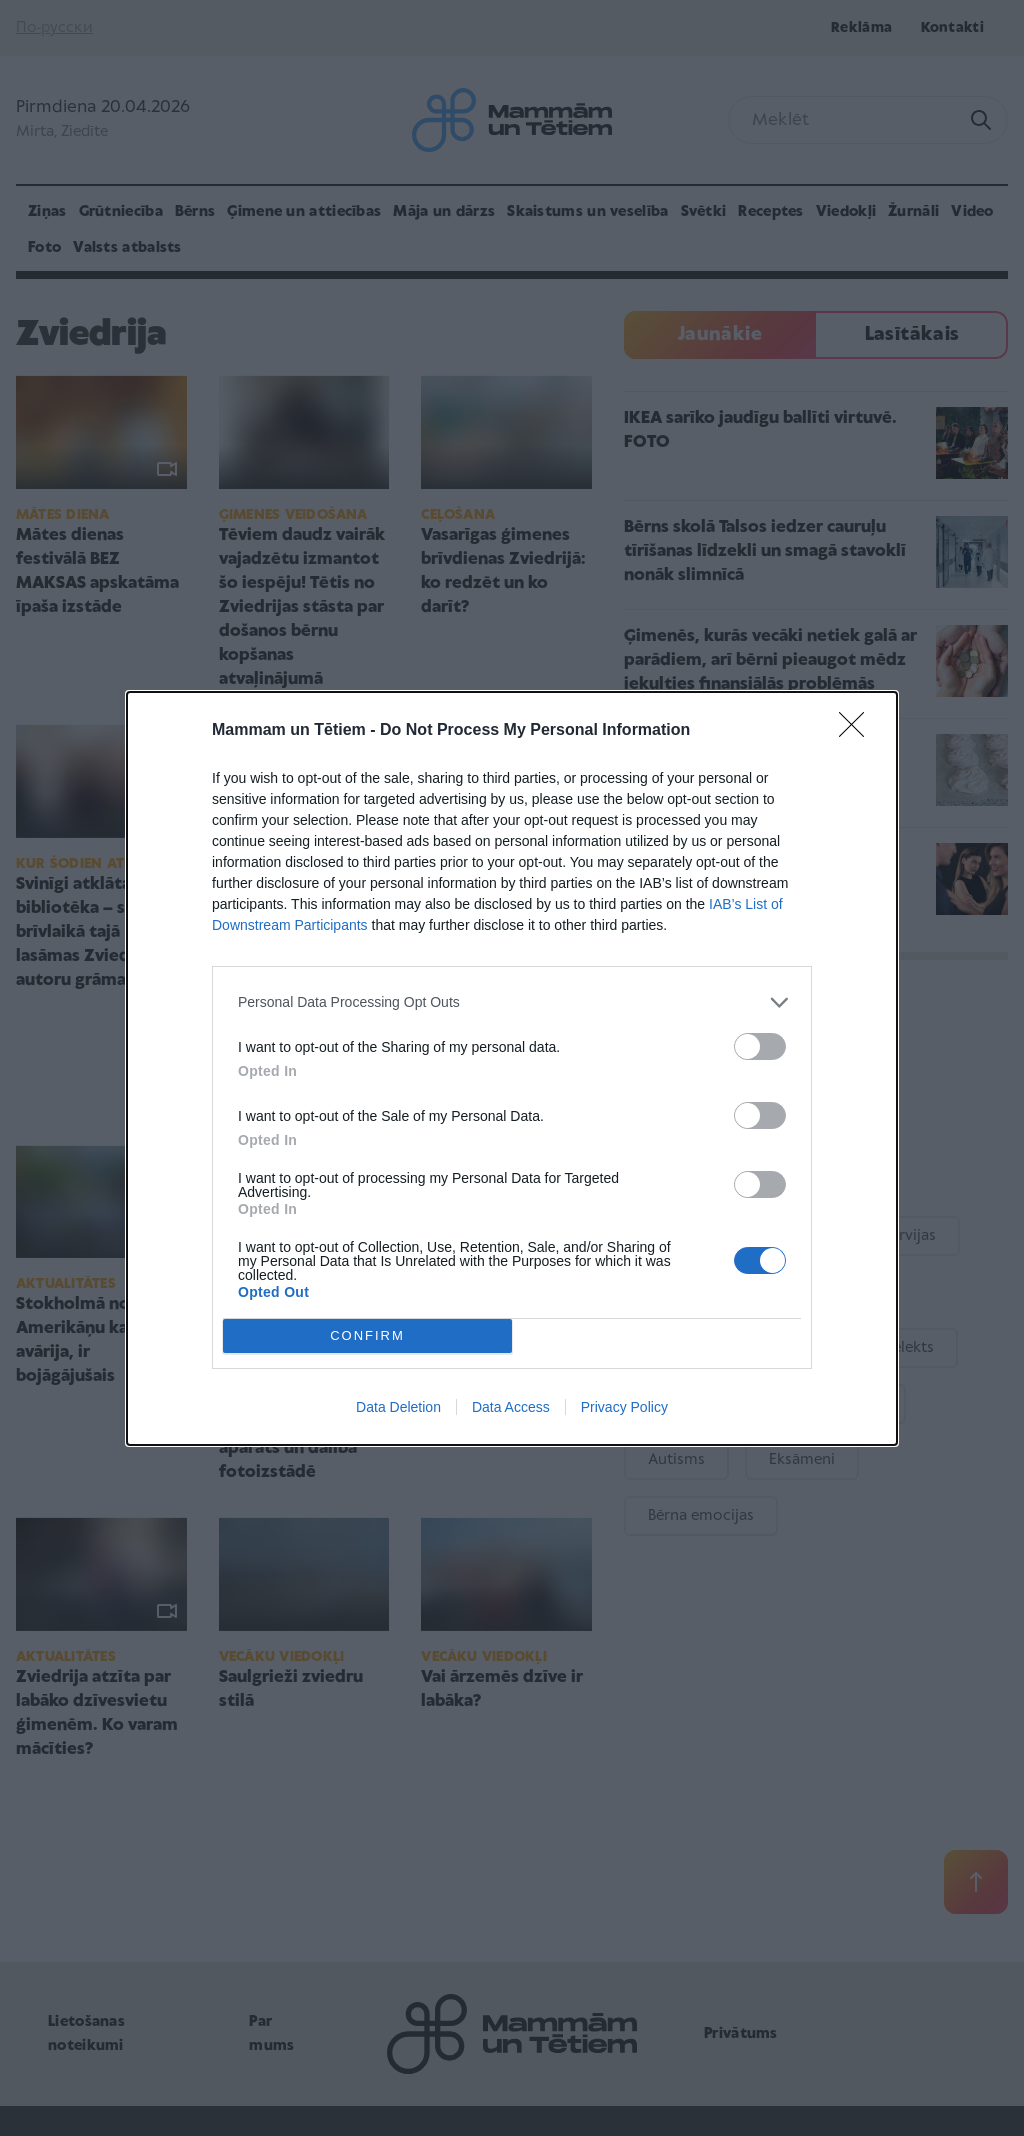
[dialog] (512, 1068)
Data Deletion (398, 1407)
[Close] (858, 731)
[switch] (760, 1046)
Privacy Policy (624, 1407)
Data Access (511, 1407)
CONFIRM (367, 1334)
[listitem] (512, 1002)
